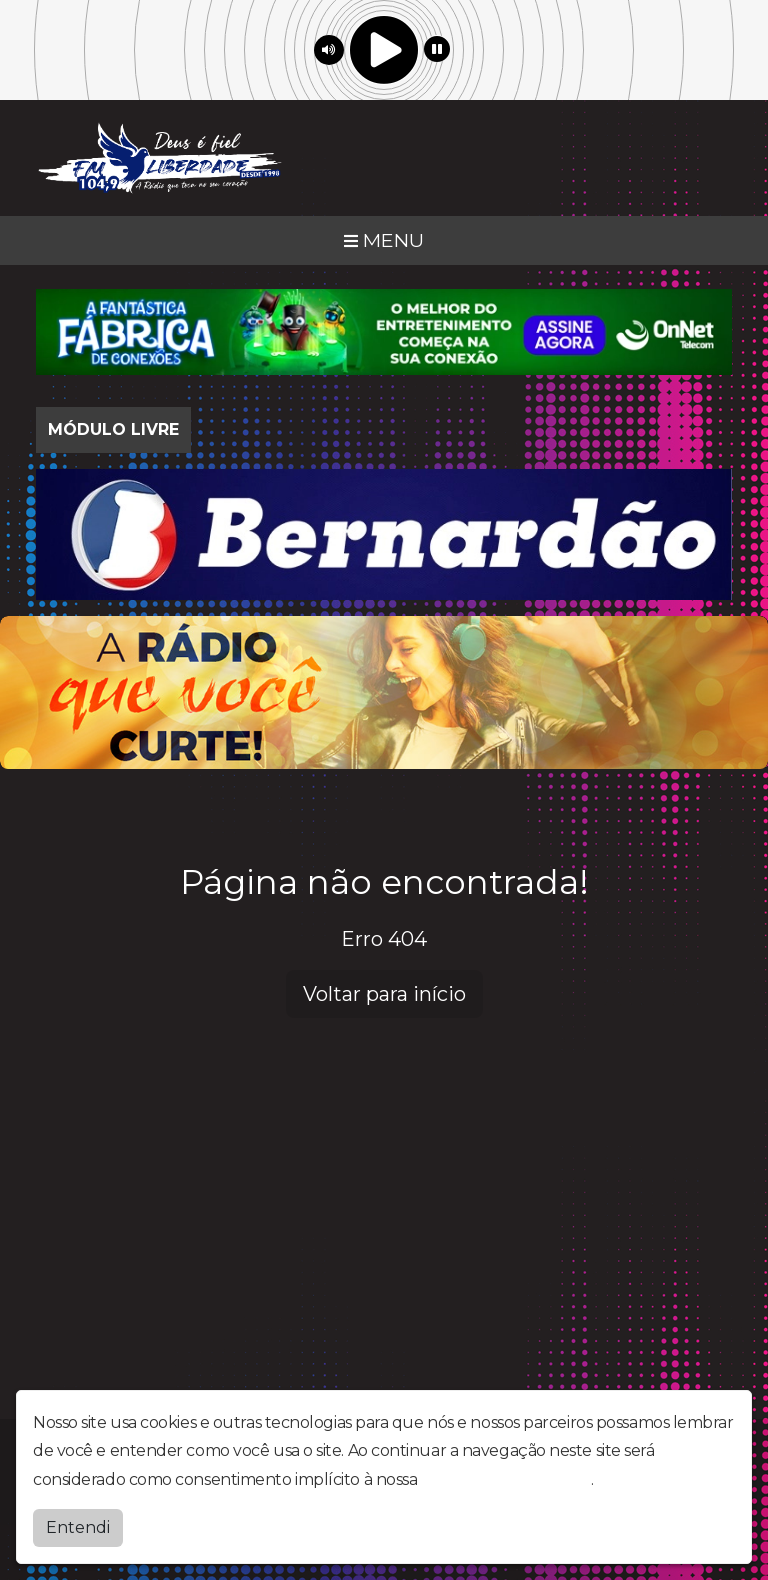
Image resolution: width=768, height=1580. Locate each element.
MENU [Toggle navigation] (384, 240)
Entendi (78, 1527)
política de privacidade (506, 1479)
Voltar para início (384, 994)
